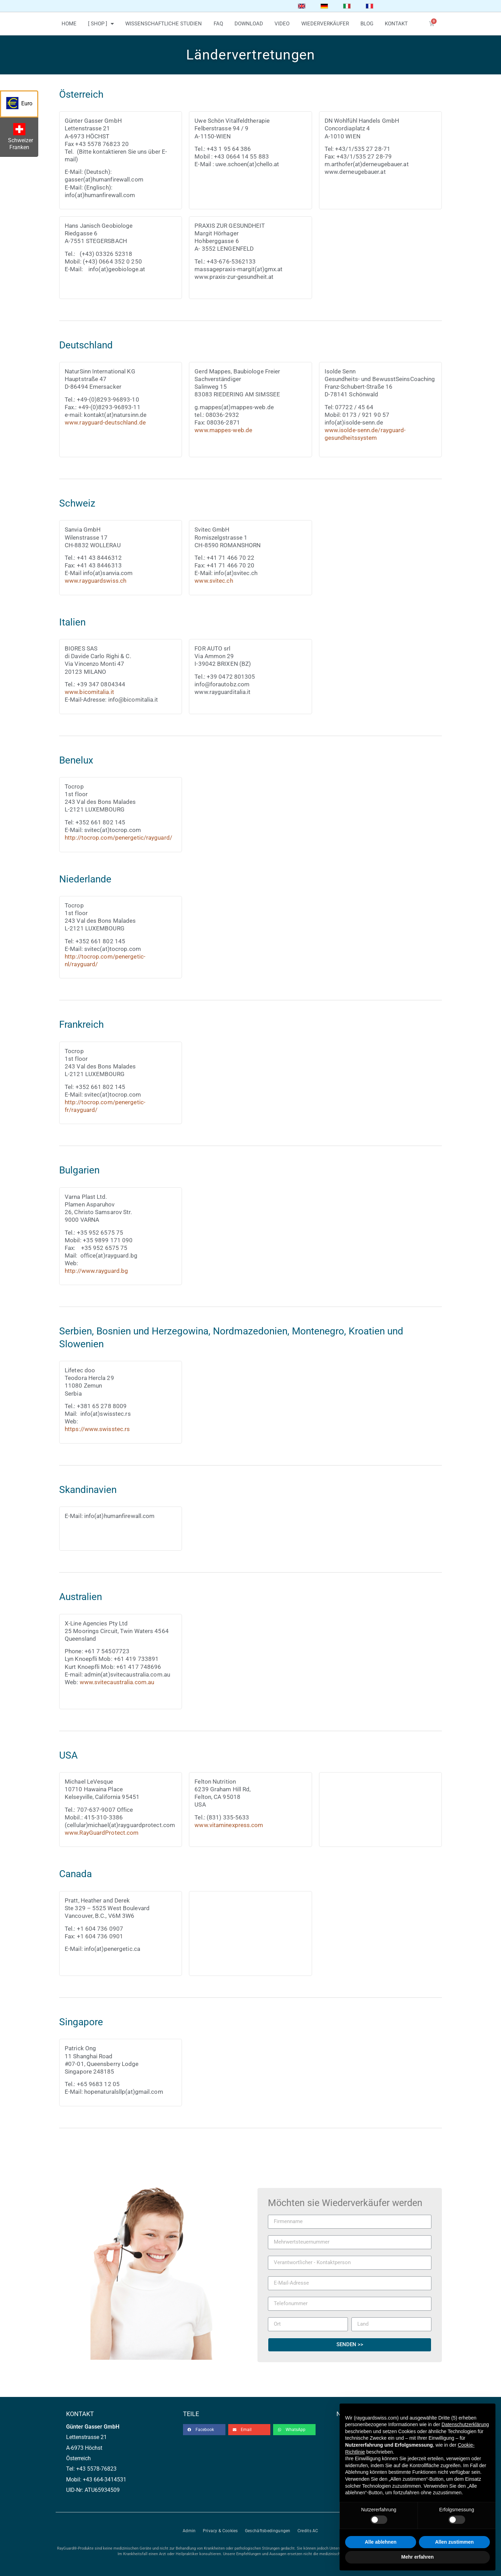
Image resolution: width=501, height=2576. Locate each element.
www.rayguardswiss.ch (95, 580)
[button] (204, 2429)
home (69, 24)
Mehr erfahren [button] (417, 2557)
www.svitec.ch (213, 580)
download (248, 24)
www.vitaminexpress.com (228, 1825)
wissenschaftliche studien (163, 24)
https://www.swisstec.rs (97, 1429)
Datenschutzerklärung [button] (465, 2424)
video (282, 24)
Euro (22, 105)
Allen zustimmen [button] (454, 2542)
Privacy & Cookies (220, 2530)
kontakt (396, 24)
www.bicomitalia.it (89, 691)
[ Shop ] (101, 24)
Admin (189, 2530)
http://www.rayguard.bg (96, 1270)
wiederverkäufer (325, 24)
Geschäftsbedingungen (268, 2530)
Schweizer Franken (21, 138)
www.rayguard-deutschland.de (105, 422)
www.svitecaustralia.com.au (117, 1682)
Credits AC (307, 2530)
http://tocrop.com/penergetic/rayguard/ (118, 837)
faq (218, 24)
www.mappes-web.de (223, 430)
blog (366, 24)
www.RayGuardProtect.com (101, 1832)
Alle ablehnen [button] (380, 2542)
